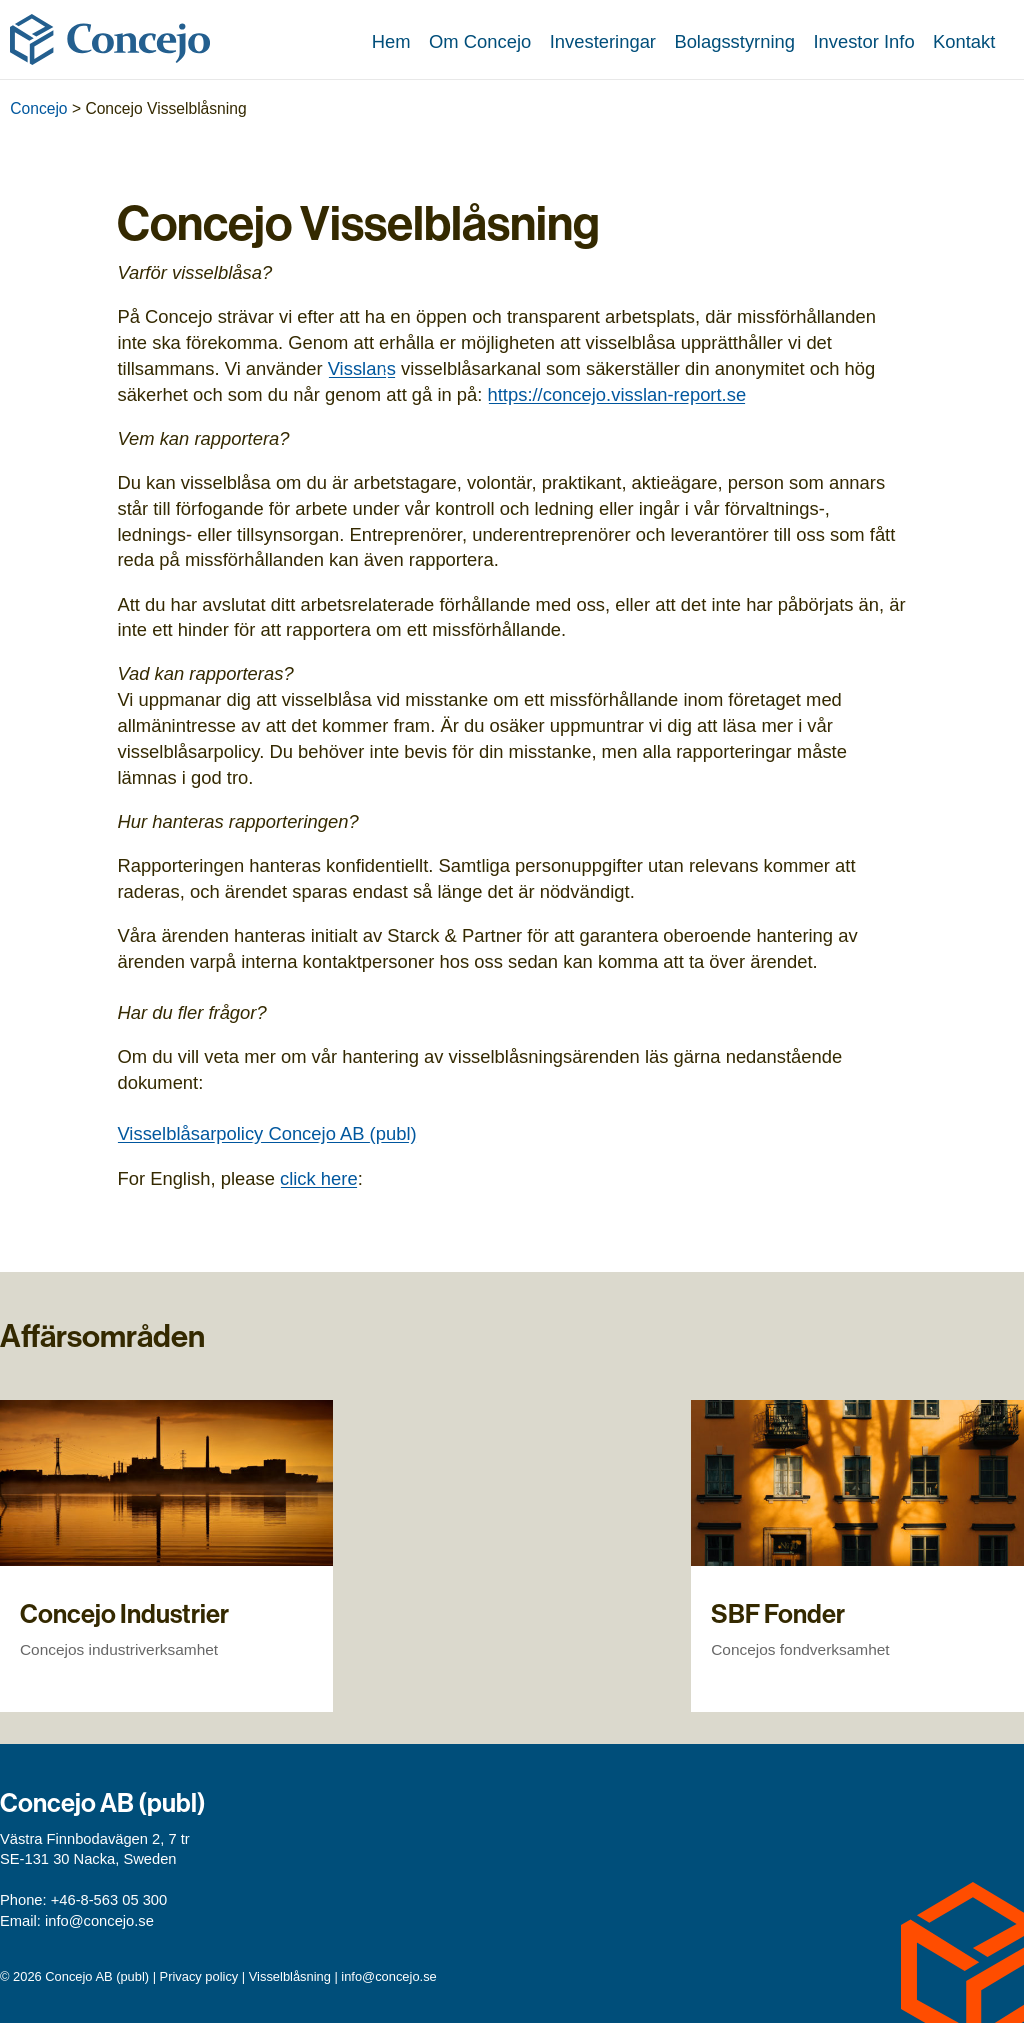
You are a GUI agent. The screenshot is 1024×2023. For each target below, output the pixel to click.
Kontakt (964, 41)
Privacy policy (199, 1976)
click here (319, 1178)
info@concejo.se (99, 1921)
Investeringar (603, 41)
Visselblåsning (290, 1976)
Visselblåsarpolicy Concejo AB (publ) (266, 1133)
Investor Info (863, 41)
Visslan (357, 368)
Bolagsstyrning (734, 41)
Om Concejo (480, 41)
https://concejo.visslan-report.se (617, 394)
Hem (391, 41)
